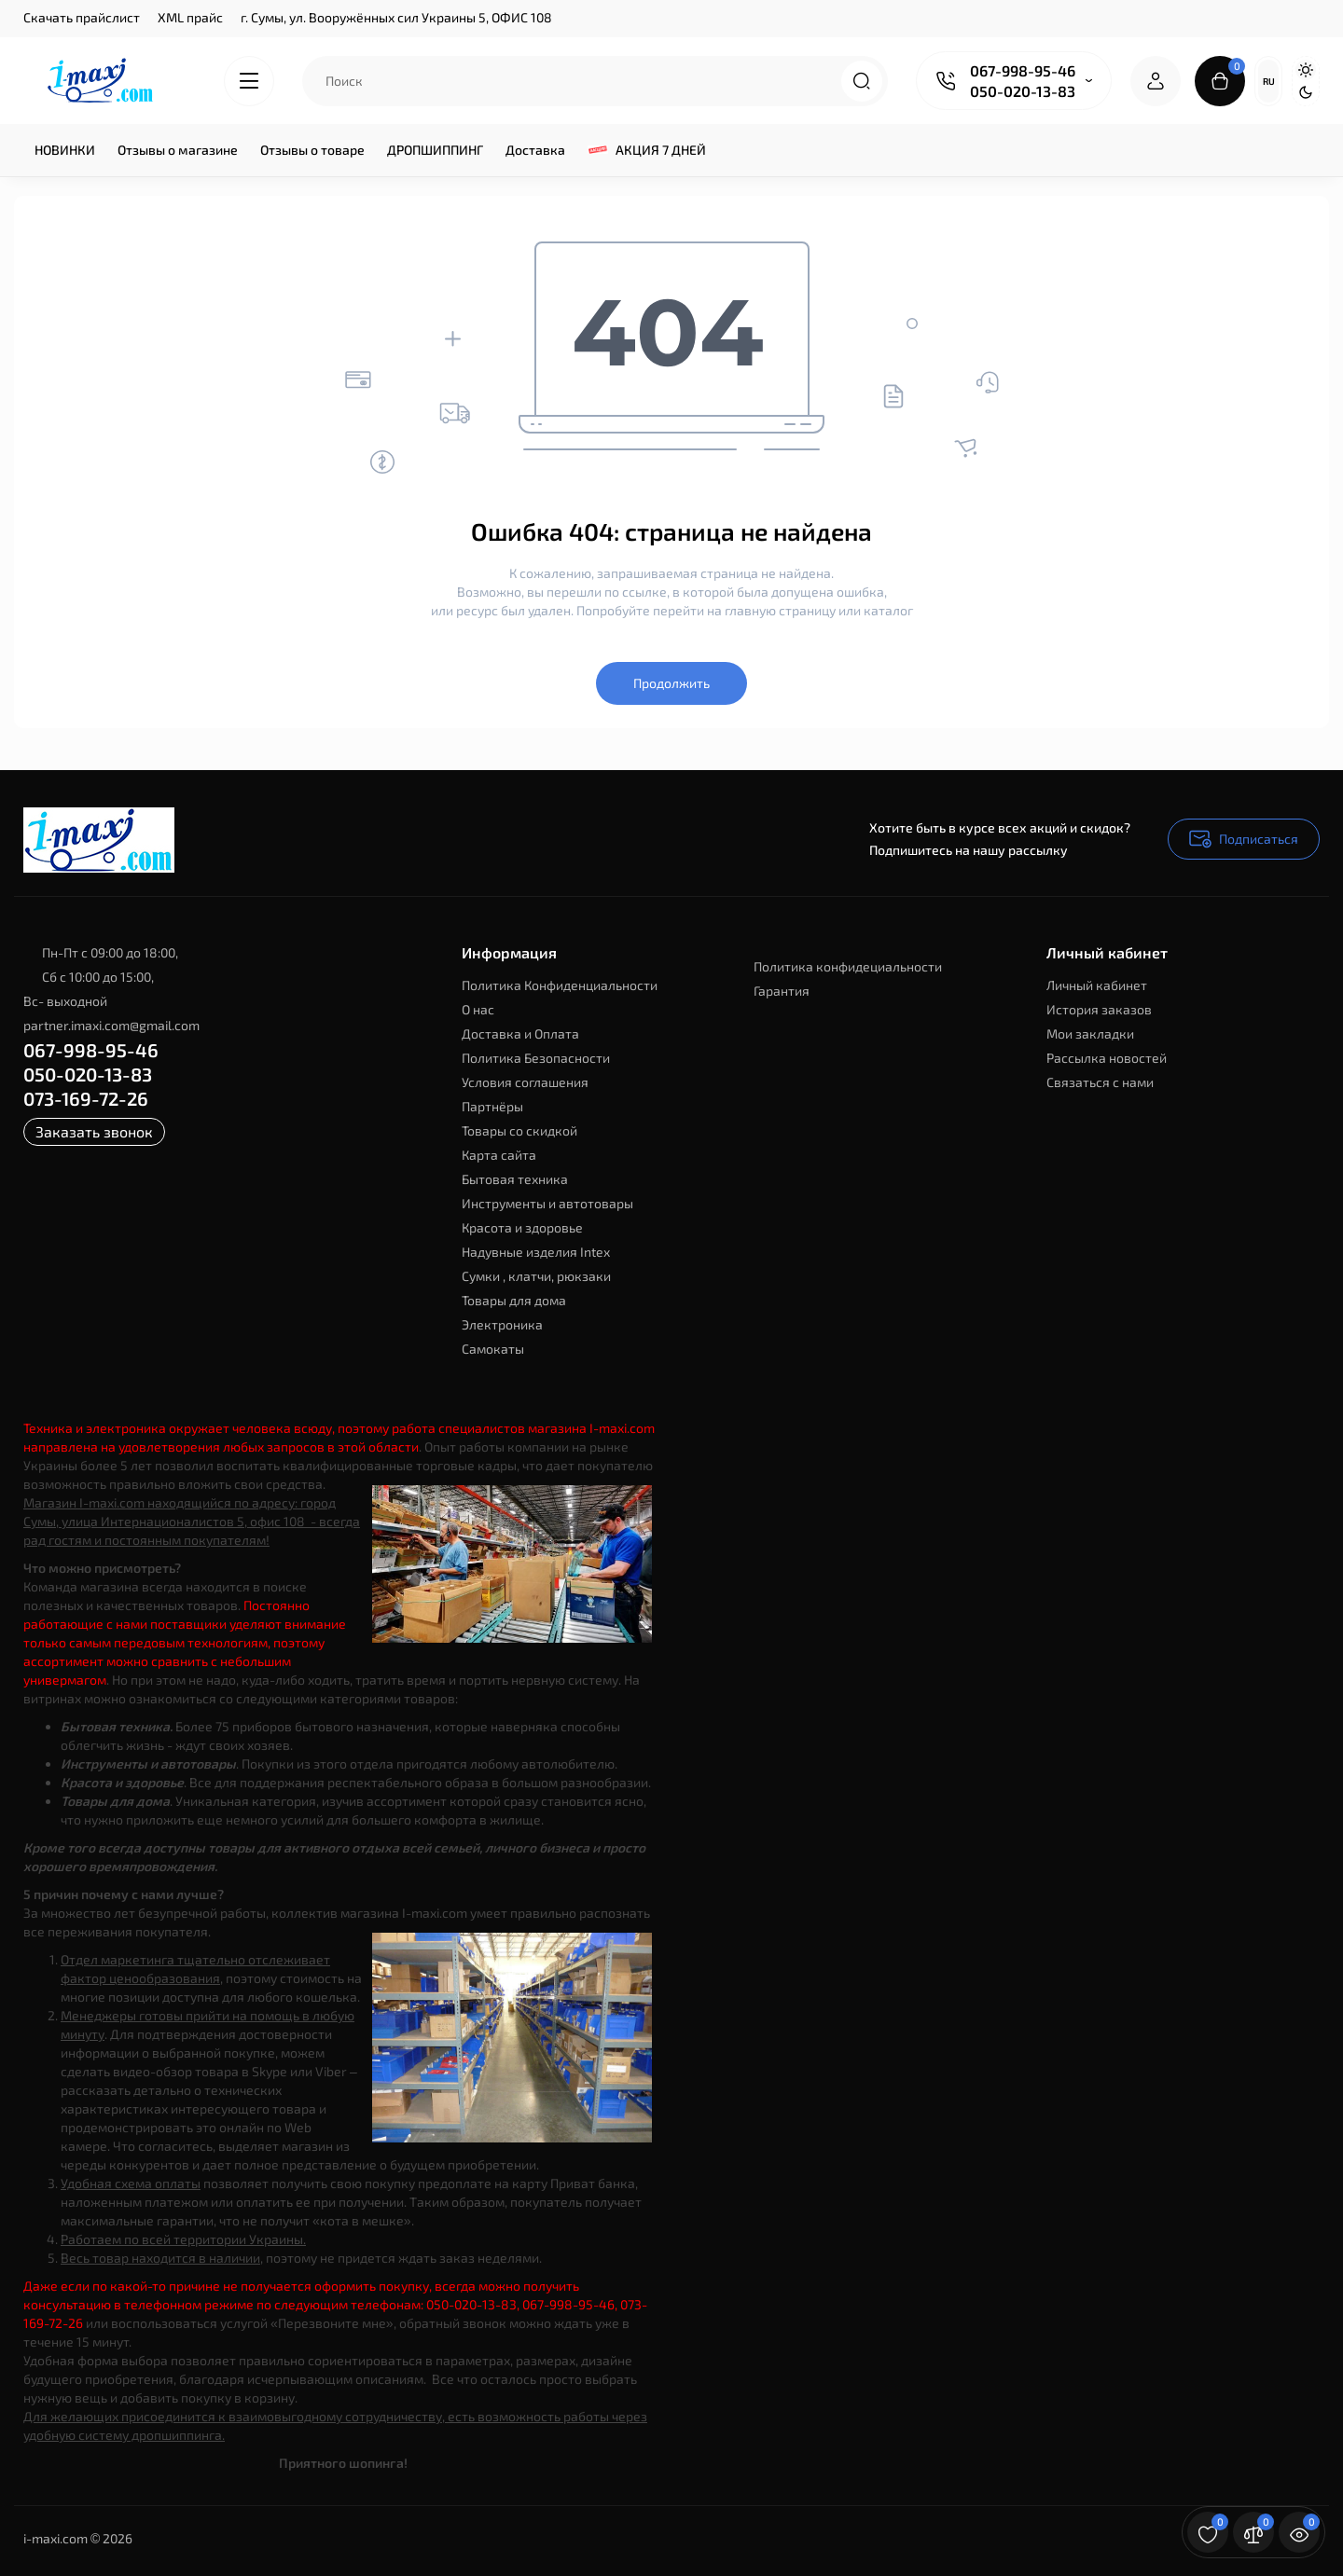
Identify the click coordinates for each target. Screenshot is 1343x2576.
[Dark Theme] (1305, 92)
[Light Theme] (1305, 70)
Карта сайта (499, 1155)
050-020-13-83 (1022, 91)
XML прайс (190, 17)
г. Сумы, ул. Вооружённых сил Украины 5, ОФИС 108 (396, 17)
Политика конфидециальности (848, 966)
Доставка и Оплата (520, 1033)
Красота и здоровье (522, 1227)
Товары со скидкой (519, 1130)
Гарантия (782, 991)
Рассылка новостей (1106, 1058)
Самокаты (493, 1349)
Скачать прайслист (81, 17)
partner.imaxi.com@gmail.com (111, 1025)
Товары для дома (514, 1300)
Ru (1269, 81)
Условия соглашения (525, 1082)
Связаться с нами (1100, 1082)
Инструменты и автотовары (547, 1203)
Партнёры (492, 1106)
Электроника (502, 1324)
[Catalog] (249, 81)
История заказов (1099, 1009)
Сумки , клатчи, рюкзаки (536, 1276)
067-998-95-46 (1022, 70)
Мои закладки (1090, 1033)
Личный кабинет (1096, 985)
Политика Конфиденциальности (560, 985)
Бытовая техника (515, 1179)
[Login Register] (1155, 81)
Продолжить (671, 683)
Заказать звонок (94, 1131)
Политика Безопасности (536, 1058)
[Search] (861, 81)
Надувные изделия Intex (536, 1252)
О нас (478, 1009)
